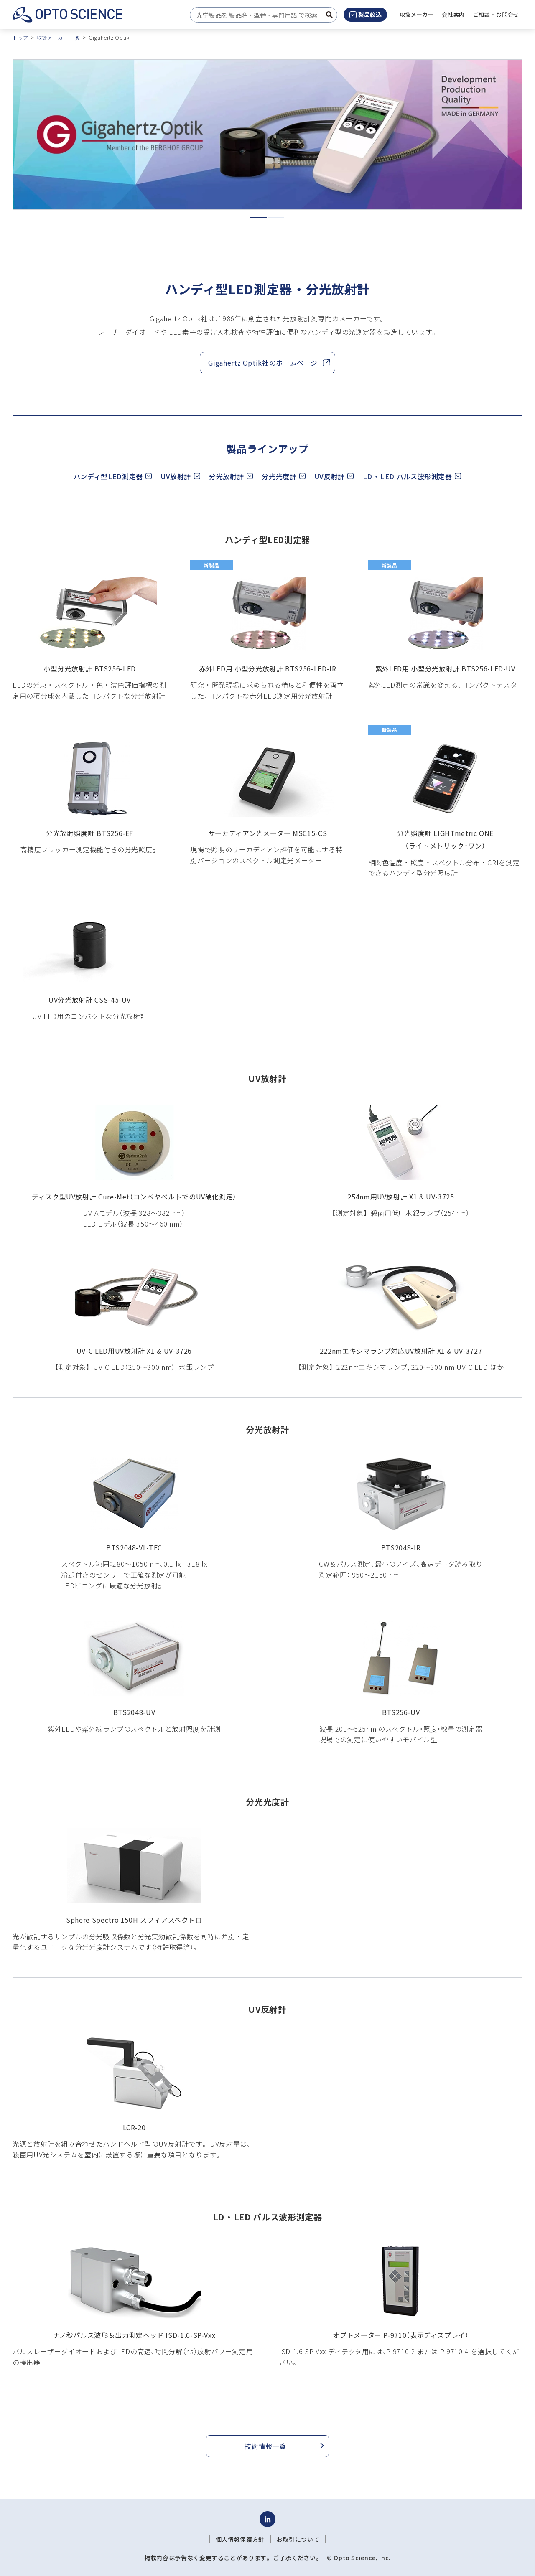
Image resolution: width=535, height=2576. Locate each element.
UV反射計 (330, 476)
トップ (20, 37)
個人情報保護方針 (240, 2539)
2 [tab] (276, 217)
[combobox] (261, 15)
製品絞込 (365, 14)
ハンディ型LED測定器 (108, 476)
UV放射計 (176, 476)
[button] (453, 14)
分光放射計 (226, 476)
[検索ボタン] (329, 15)
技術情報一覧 (265, 2446)
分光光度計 (279, 476)
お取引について (298, 2539)
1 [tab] (258, 217)
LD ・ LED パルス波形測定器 (407, 476)
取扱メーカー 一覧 (59, 37)
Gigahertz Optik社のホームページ (264, 363)
